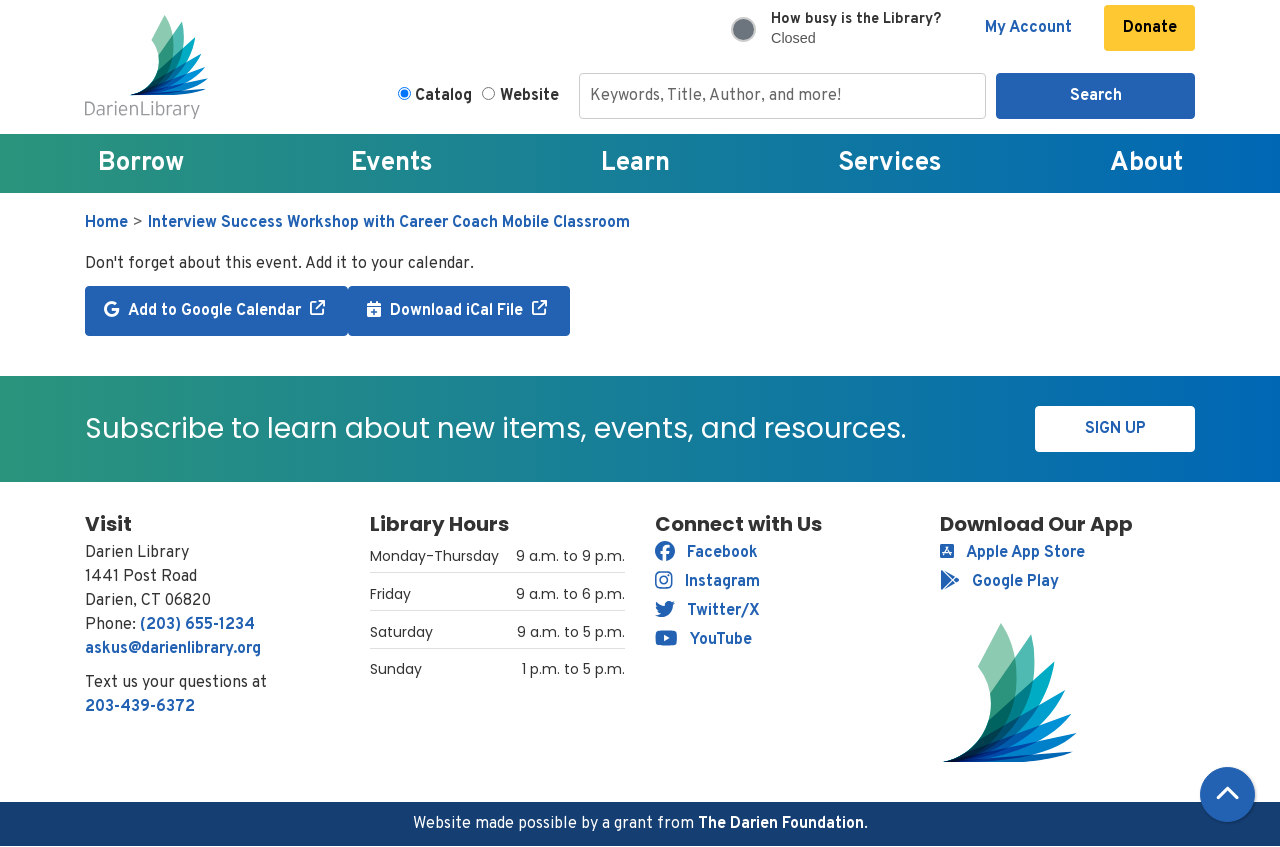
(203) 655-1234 (197, 625)
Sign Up (1115, 429)
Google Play (999, 582)
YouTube (703, 640)
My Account (1028, 28)
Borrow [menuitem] (141, 163)
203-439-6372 (140, 707)
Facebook (706, 553)
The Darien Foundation (781, 824)
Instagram (707, 582)
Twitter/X (707, 611)
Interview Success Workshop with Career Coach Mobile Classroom (389, 223)
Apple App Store (1012, 553)
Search (1096, 96)
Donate (1150, 28)
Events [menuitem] (392, 163)
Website (529, 96)
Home (106, 223)
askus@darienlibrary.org (173, 649)
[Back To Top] (1227, 794)
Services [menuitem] (890, 163)
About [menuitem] (1146, 163)
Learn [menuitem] (635, 163)
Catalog (443, 96)
